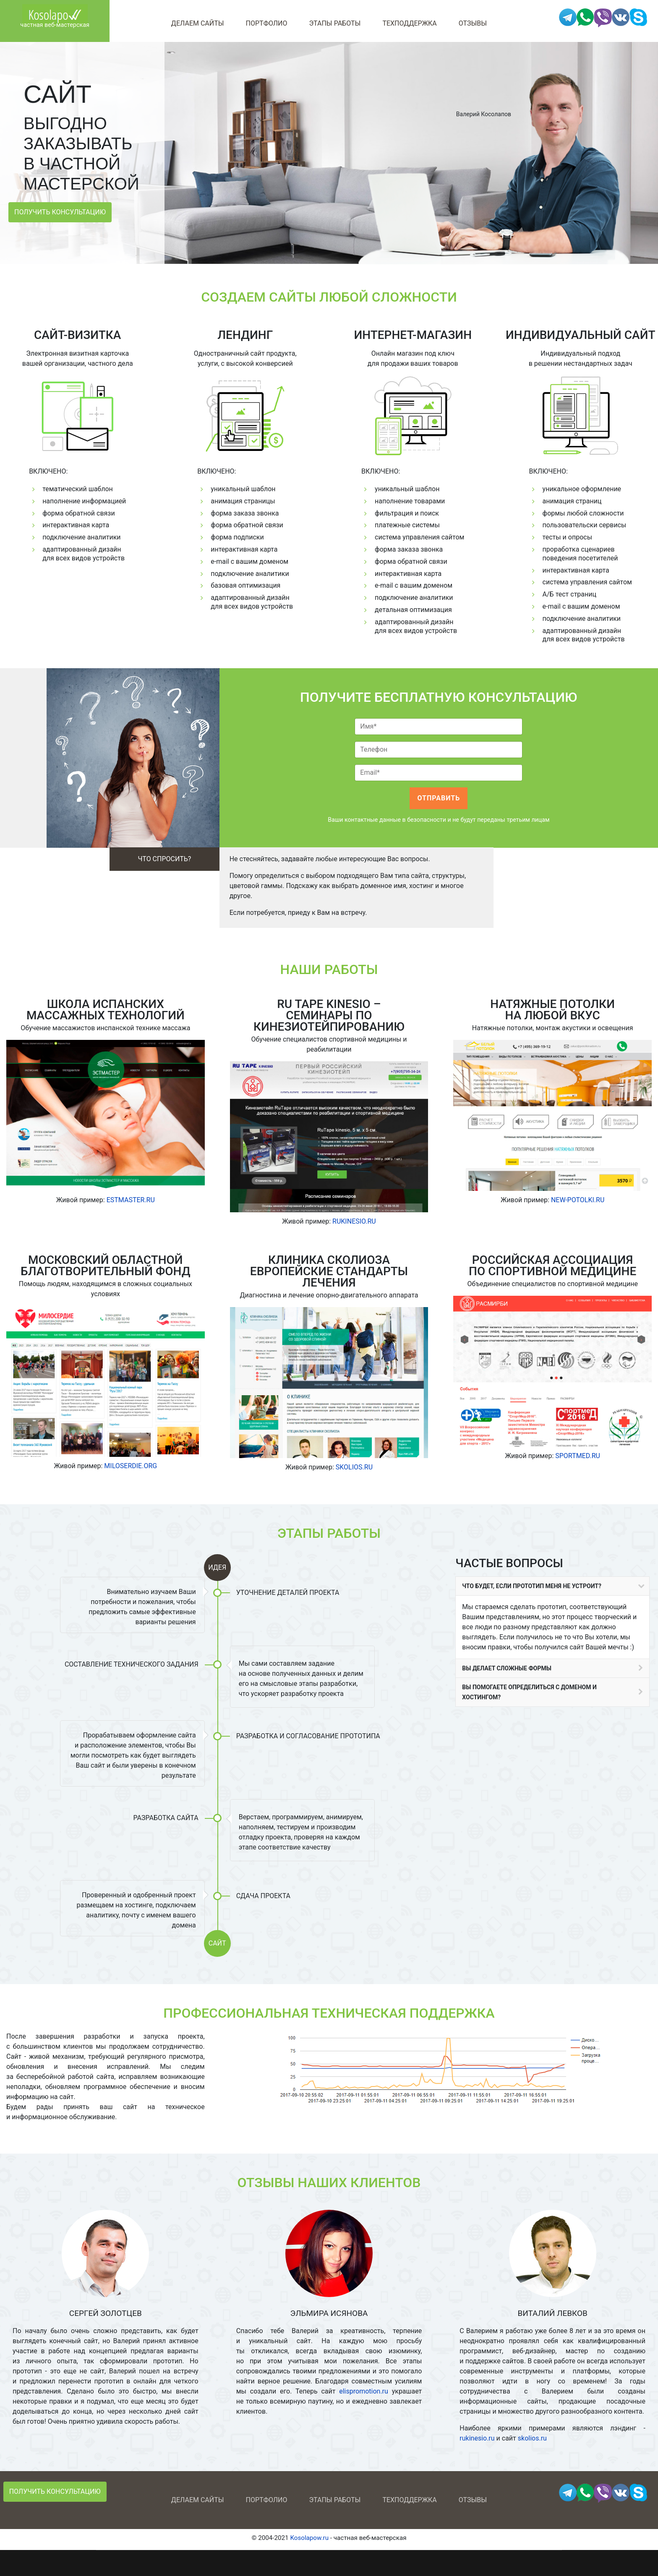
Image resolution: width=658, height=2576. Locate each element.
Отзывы (473, 23)
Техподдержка (409, 23)
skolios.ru (532, 2438)
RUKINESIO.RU (354, 1221)
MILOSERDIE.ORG (130, 1466)
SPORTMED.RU (577, 1456)
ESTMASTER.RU (131, 1200)
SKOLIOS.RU (354, 1467)
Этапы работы (335, 23)
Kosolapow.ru (309, 2538)
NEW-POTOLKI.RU (577, 1200)
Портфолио (266, 23)
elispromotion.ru (363, 2391)
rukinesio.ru (477, 2438)
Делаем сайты (197, 23)
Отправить (438, 798)
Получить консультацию (60, 212)
